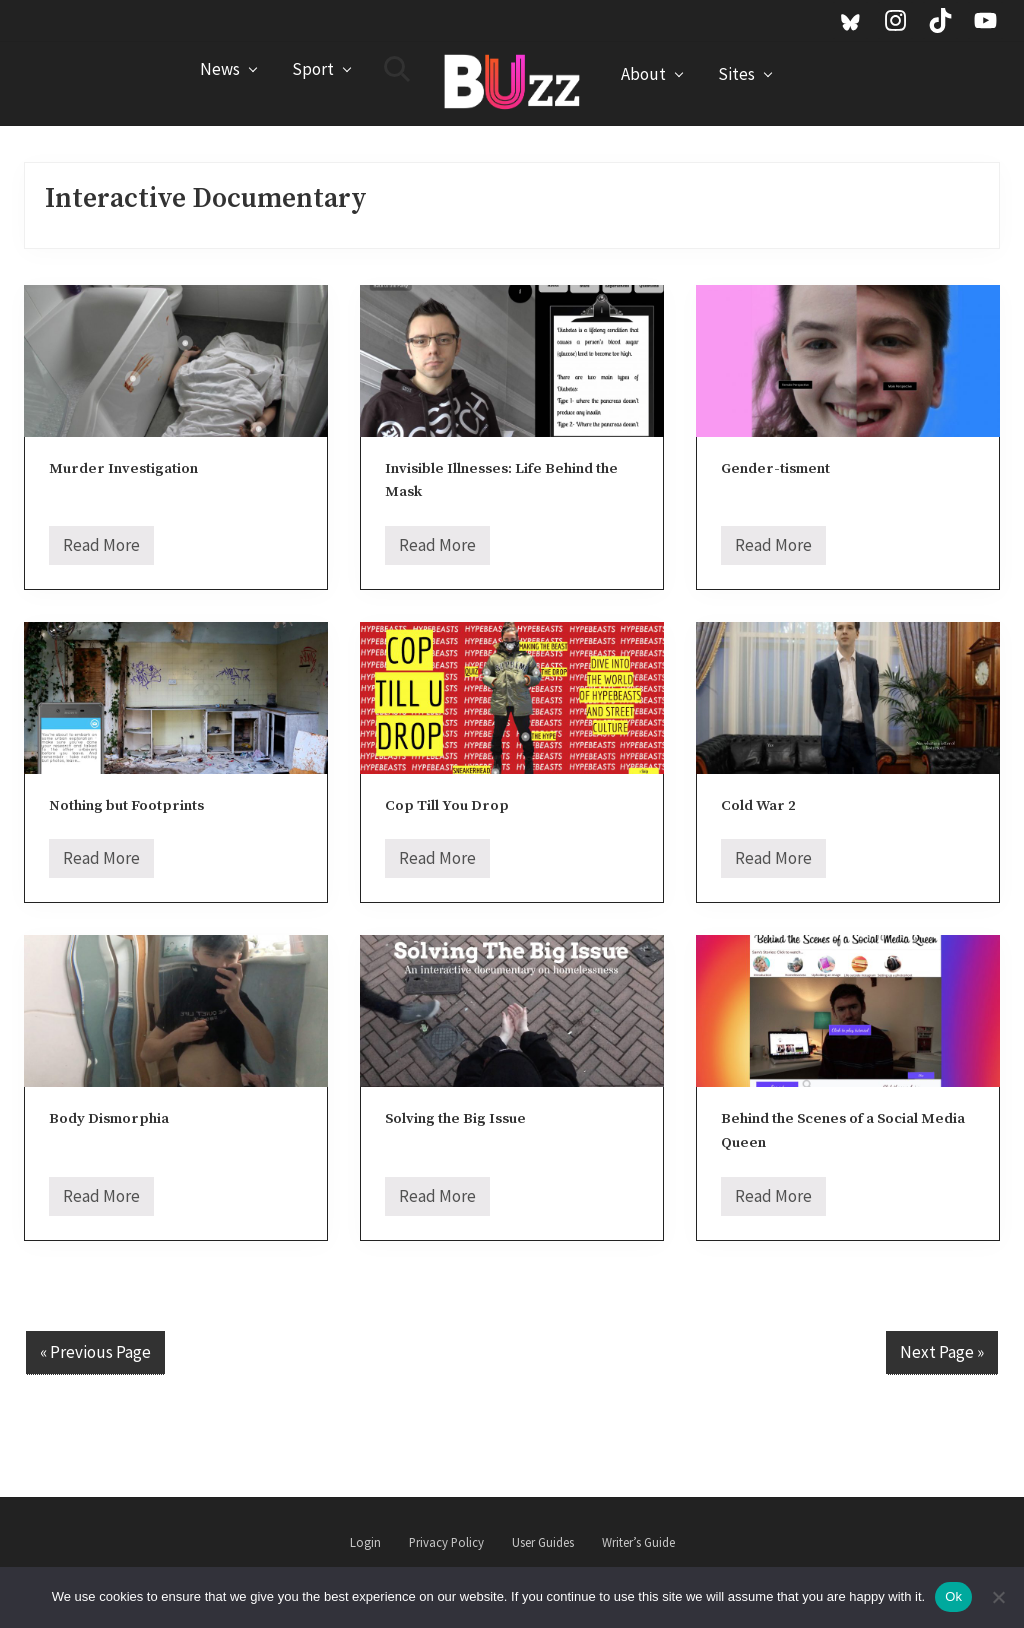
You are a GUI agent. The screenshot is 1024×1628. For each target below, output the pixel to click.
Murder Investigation (123, 468)
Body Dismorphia (109, 1118)
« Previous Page (95, 1352)
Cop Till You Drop (447, 805)
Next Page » (942, 1352)
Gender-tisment (775, 468)
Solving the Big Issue (455, 1118)
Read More (101, 549)
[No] (999, 1597)
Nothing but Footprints (126, 805)
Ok (953, 1596)
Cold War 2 (758, 805)
